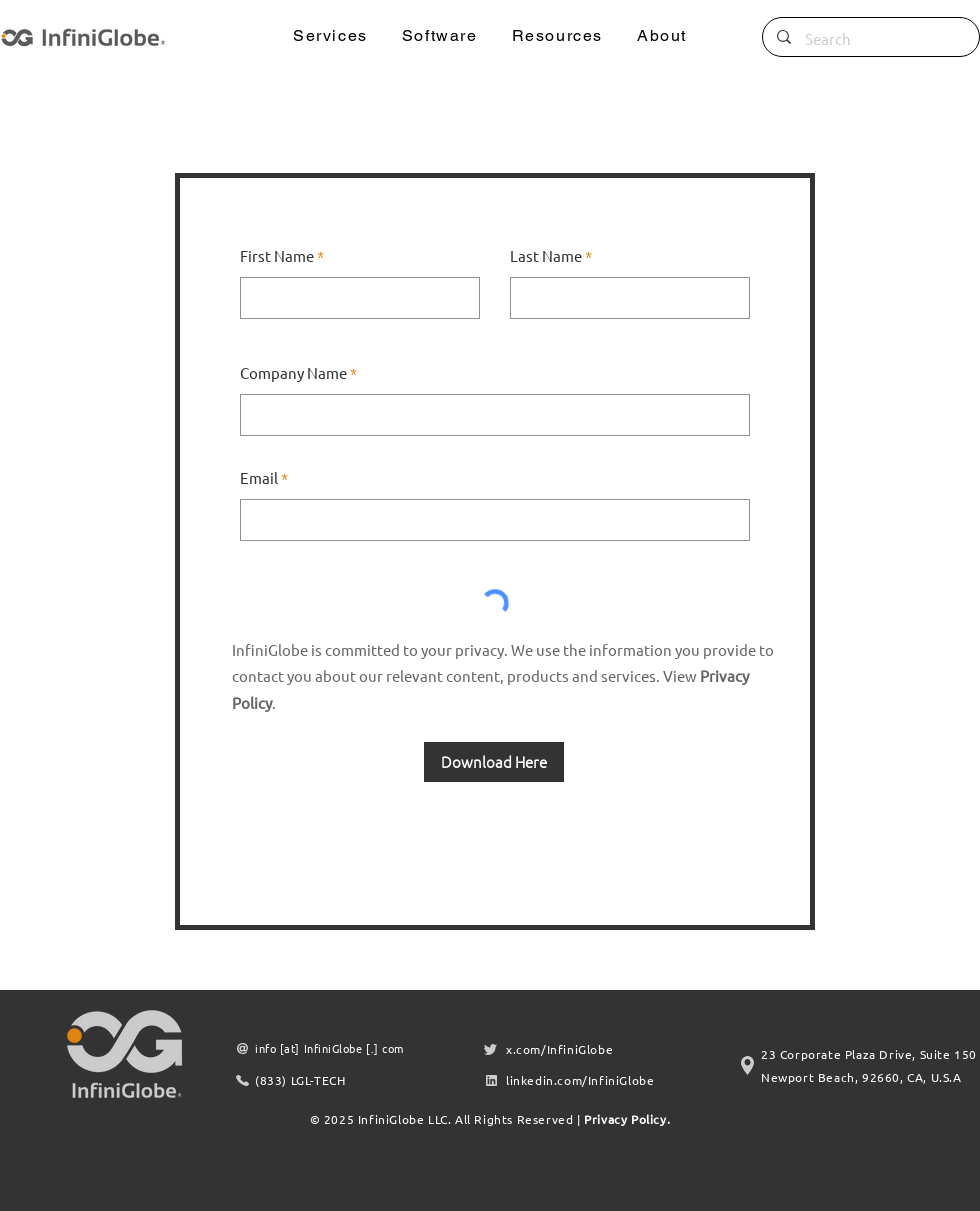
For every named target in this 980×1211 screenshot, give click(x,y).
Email (259, 477)
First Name (277, 255)
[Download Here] (494, 762)
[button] (330, 36)
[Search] (871, 39)
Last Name (546, 255)
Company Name (293, 372)
